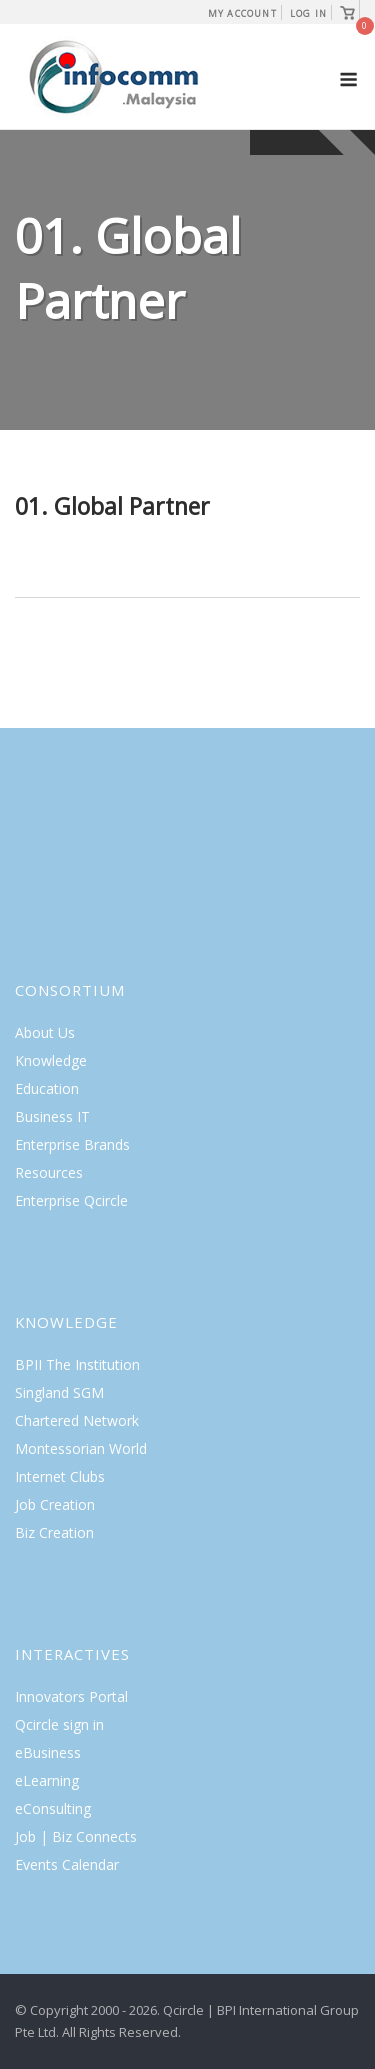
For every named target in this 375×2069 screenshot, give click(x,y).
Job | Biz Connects (76, 1836)
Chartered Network (77, 1420)
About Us (45, 1032)
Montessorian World (81, 1448)
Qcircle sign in (59, 1724)
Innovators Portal (71, 1696)
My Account (242, 13)
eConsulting (53, 1808)
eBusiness (48, 1752)
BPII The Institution (77, 1364)
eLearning (47, 1780)
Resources (49, 1172)
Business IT (52, 1116)
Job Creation (55, 1504)
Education (47, 1088)
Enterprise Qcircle (71, 1200)
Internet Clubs (60, 1476)
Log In (308, 13)
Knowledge (51, 1060)
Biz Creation (54, 1532)
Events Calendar (67, 1864)
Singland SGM (59, 1392)
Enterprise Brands (72, 1144)
